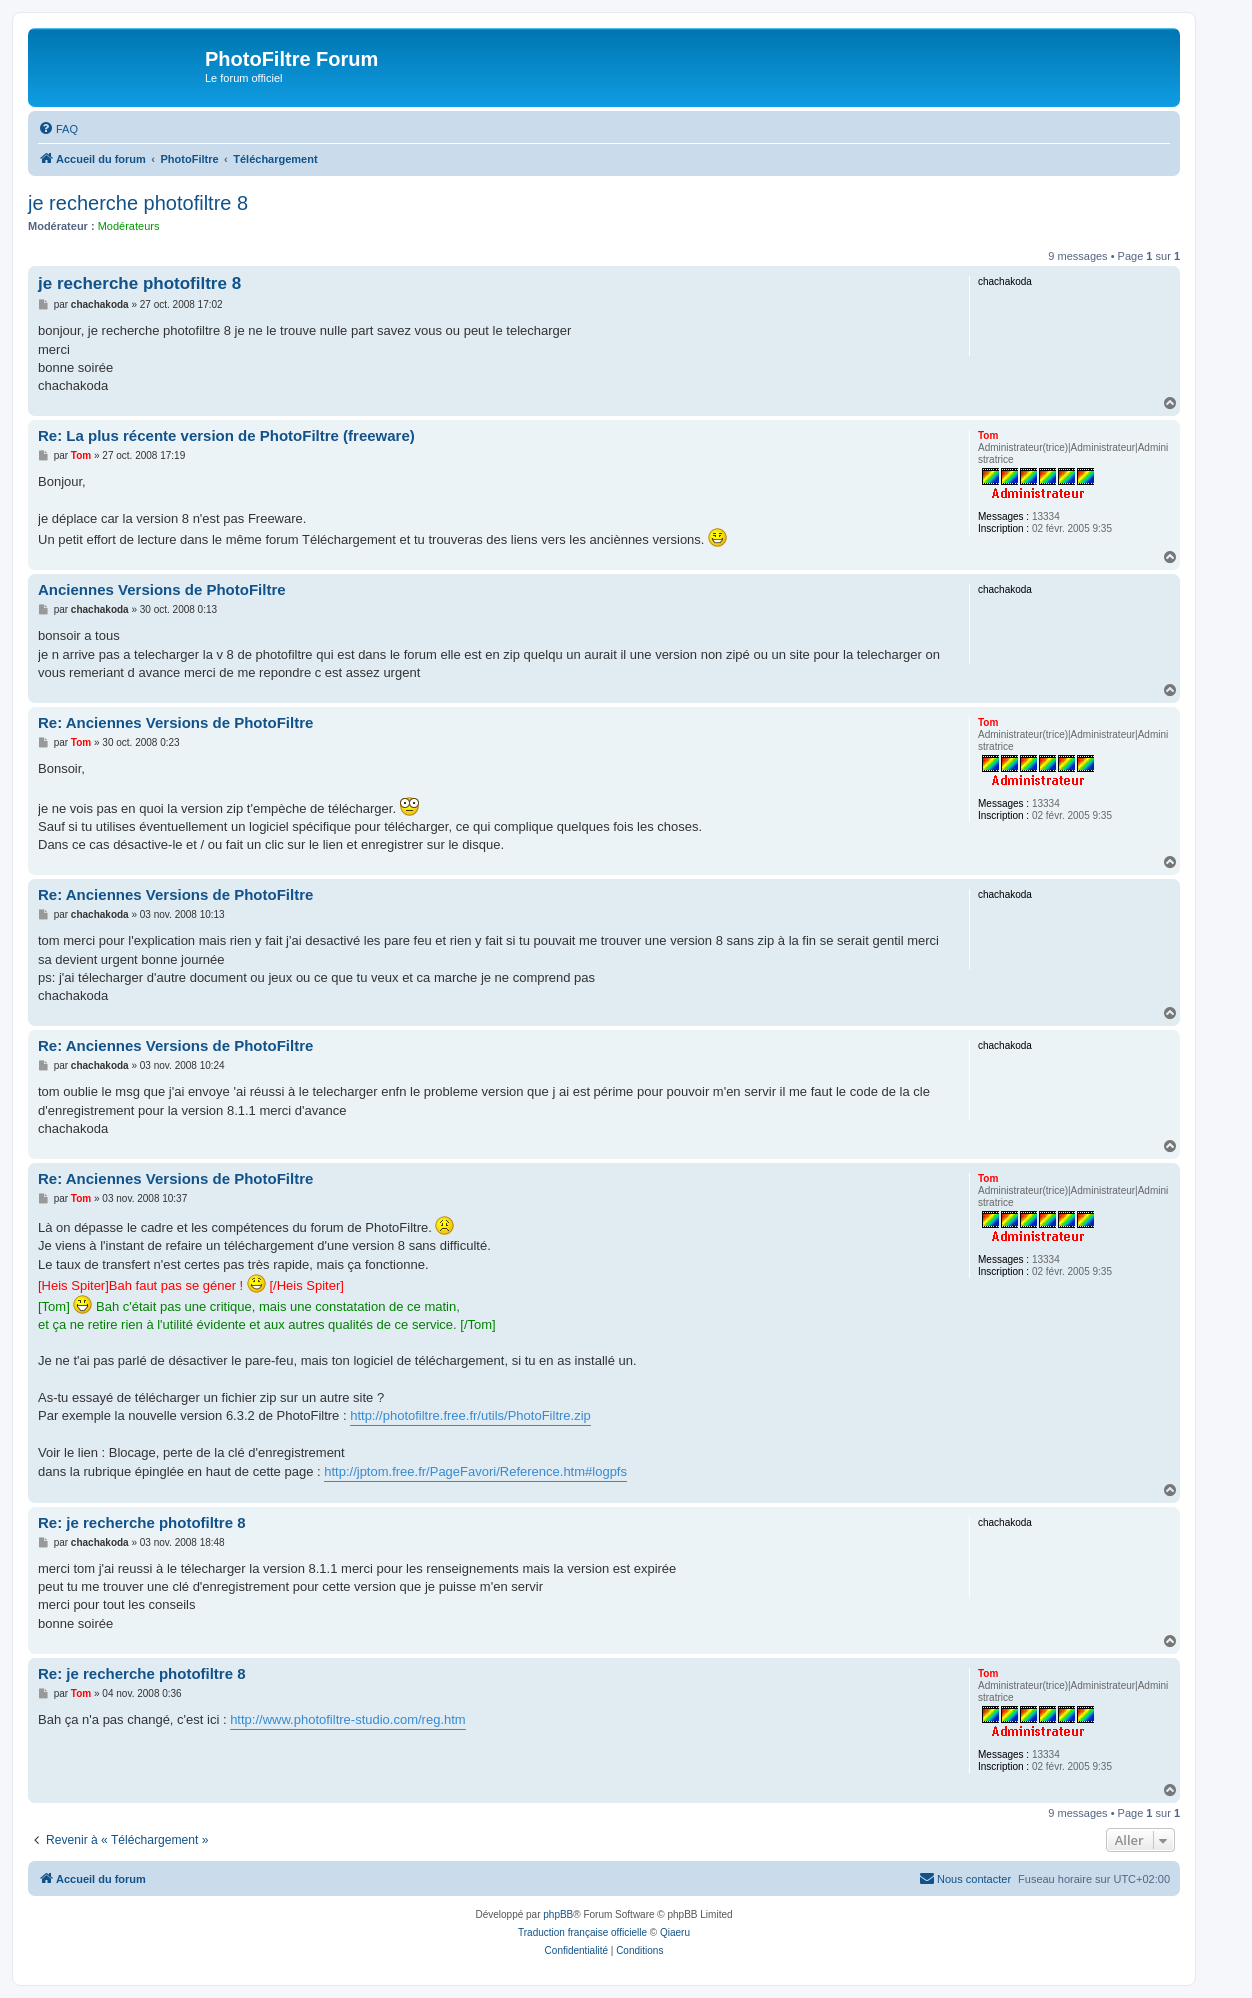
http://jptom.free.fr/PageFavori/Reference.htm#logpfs (475, 1471)
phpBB (558, 1914)
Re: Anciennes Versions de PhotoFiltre (175, 722)
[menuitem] (58, 129)
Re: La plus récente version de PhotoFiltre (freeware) (226, 435)
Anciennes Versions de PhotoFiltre (162, 589)
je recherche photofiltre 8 (138, 203)
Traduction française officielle (582, 1932)
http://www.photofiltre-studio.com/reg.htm (348, 1719)
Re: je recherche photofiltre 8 (142, 1522)
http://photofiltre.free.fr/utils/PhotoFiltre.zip (470, 1415)
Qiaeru (675, 1932)
